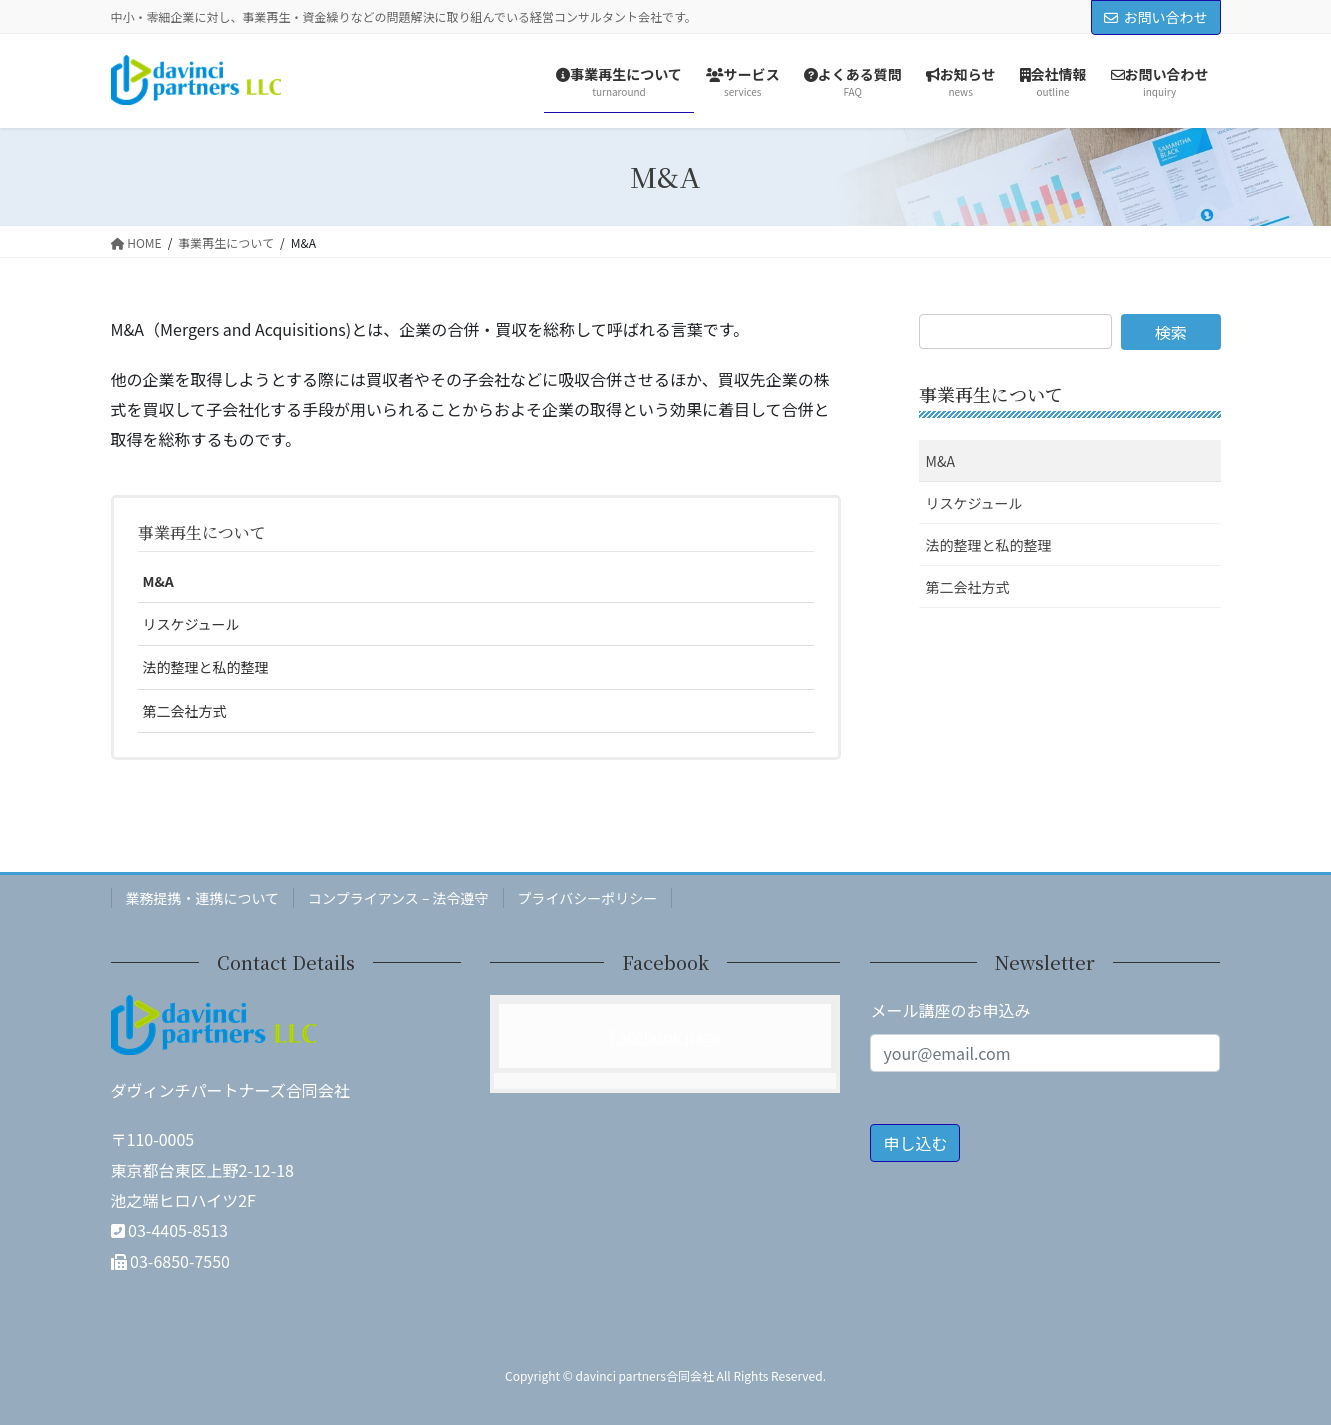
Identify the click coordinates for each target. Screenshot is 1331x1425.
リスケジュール (191, 624)
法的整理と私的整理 (206, 667)
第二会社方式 (185, 711)
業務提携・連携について (203, 898)
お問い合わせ (1156, 17)
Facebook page (666, 1036)
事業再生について (202, 532)
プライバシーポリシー (588, 898)
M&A (158, 581)
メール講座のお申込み (950, 1010)
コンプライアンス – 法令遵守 (398, 898)
